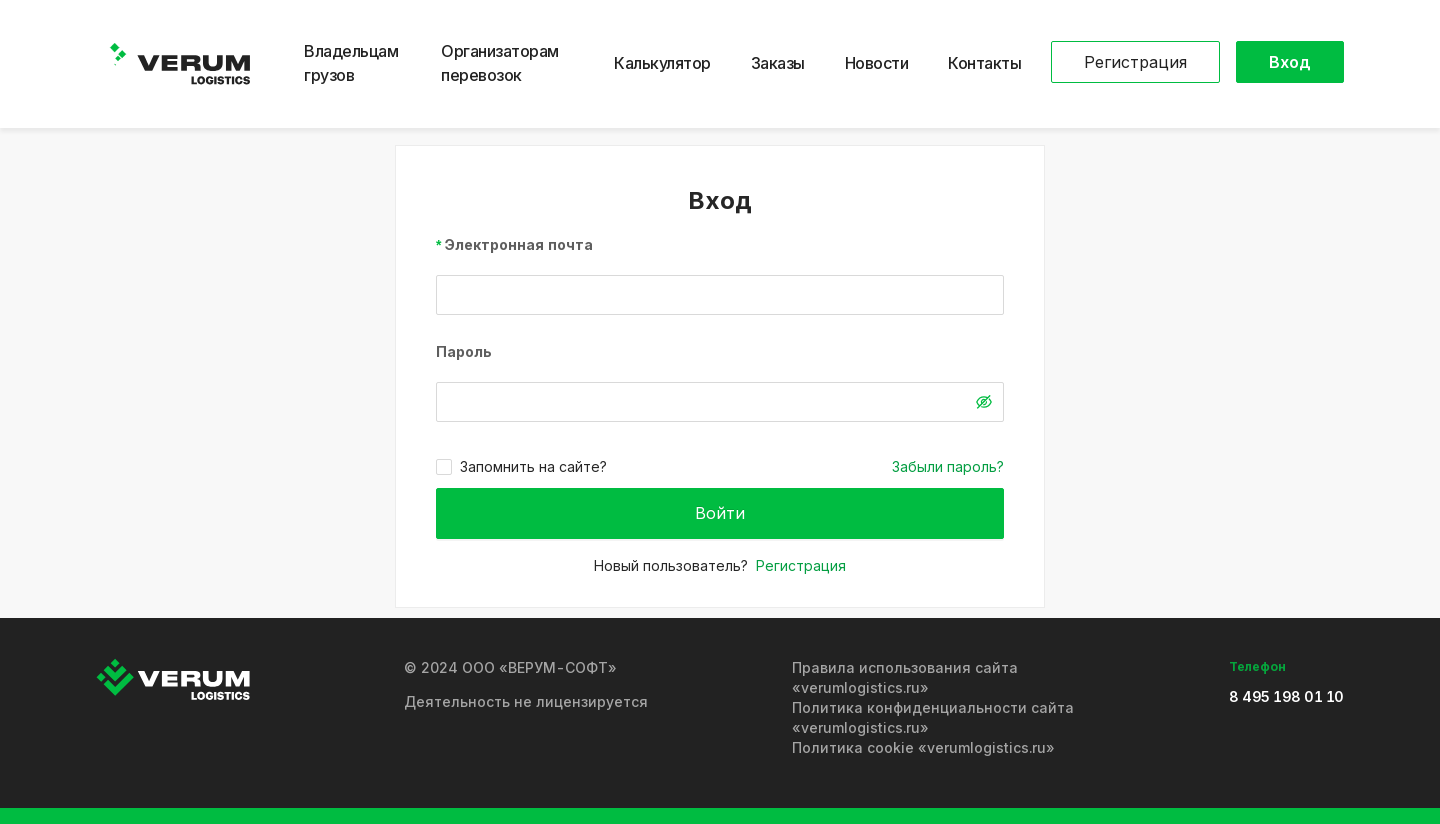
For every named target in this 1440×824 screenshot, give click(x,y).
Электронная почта (519, 244)
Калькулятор (662, 63)
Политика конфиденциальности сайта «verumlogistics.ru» (933, 717)
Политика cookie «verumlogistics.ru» (923, 747)
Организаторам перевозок (500, 63)
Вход (1290, 62)
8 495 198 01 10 (1286, 696)
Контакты (984, 63)
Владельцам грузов (351, 63)
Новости (877, 63)
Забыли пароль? (948, 466)
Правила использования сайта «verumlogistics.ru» (905, 677)
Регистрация (1135, 62)
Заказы (778, 63)
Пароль (464, 351)
